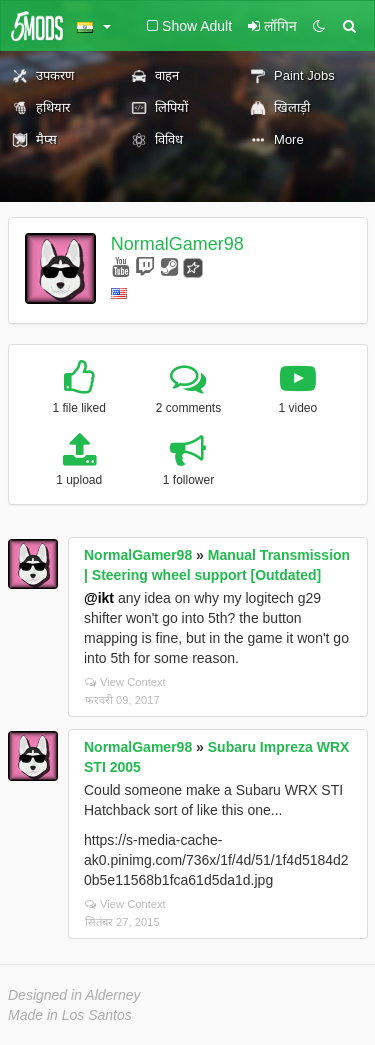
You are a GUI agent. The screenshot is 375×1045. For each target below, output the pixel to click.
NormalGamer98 (177, 244)
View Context (125, 682)
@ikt (99, 598)
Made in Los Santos (70, 1015)
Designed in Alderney (74, 995)
